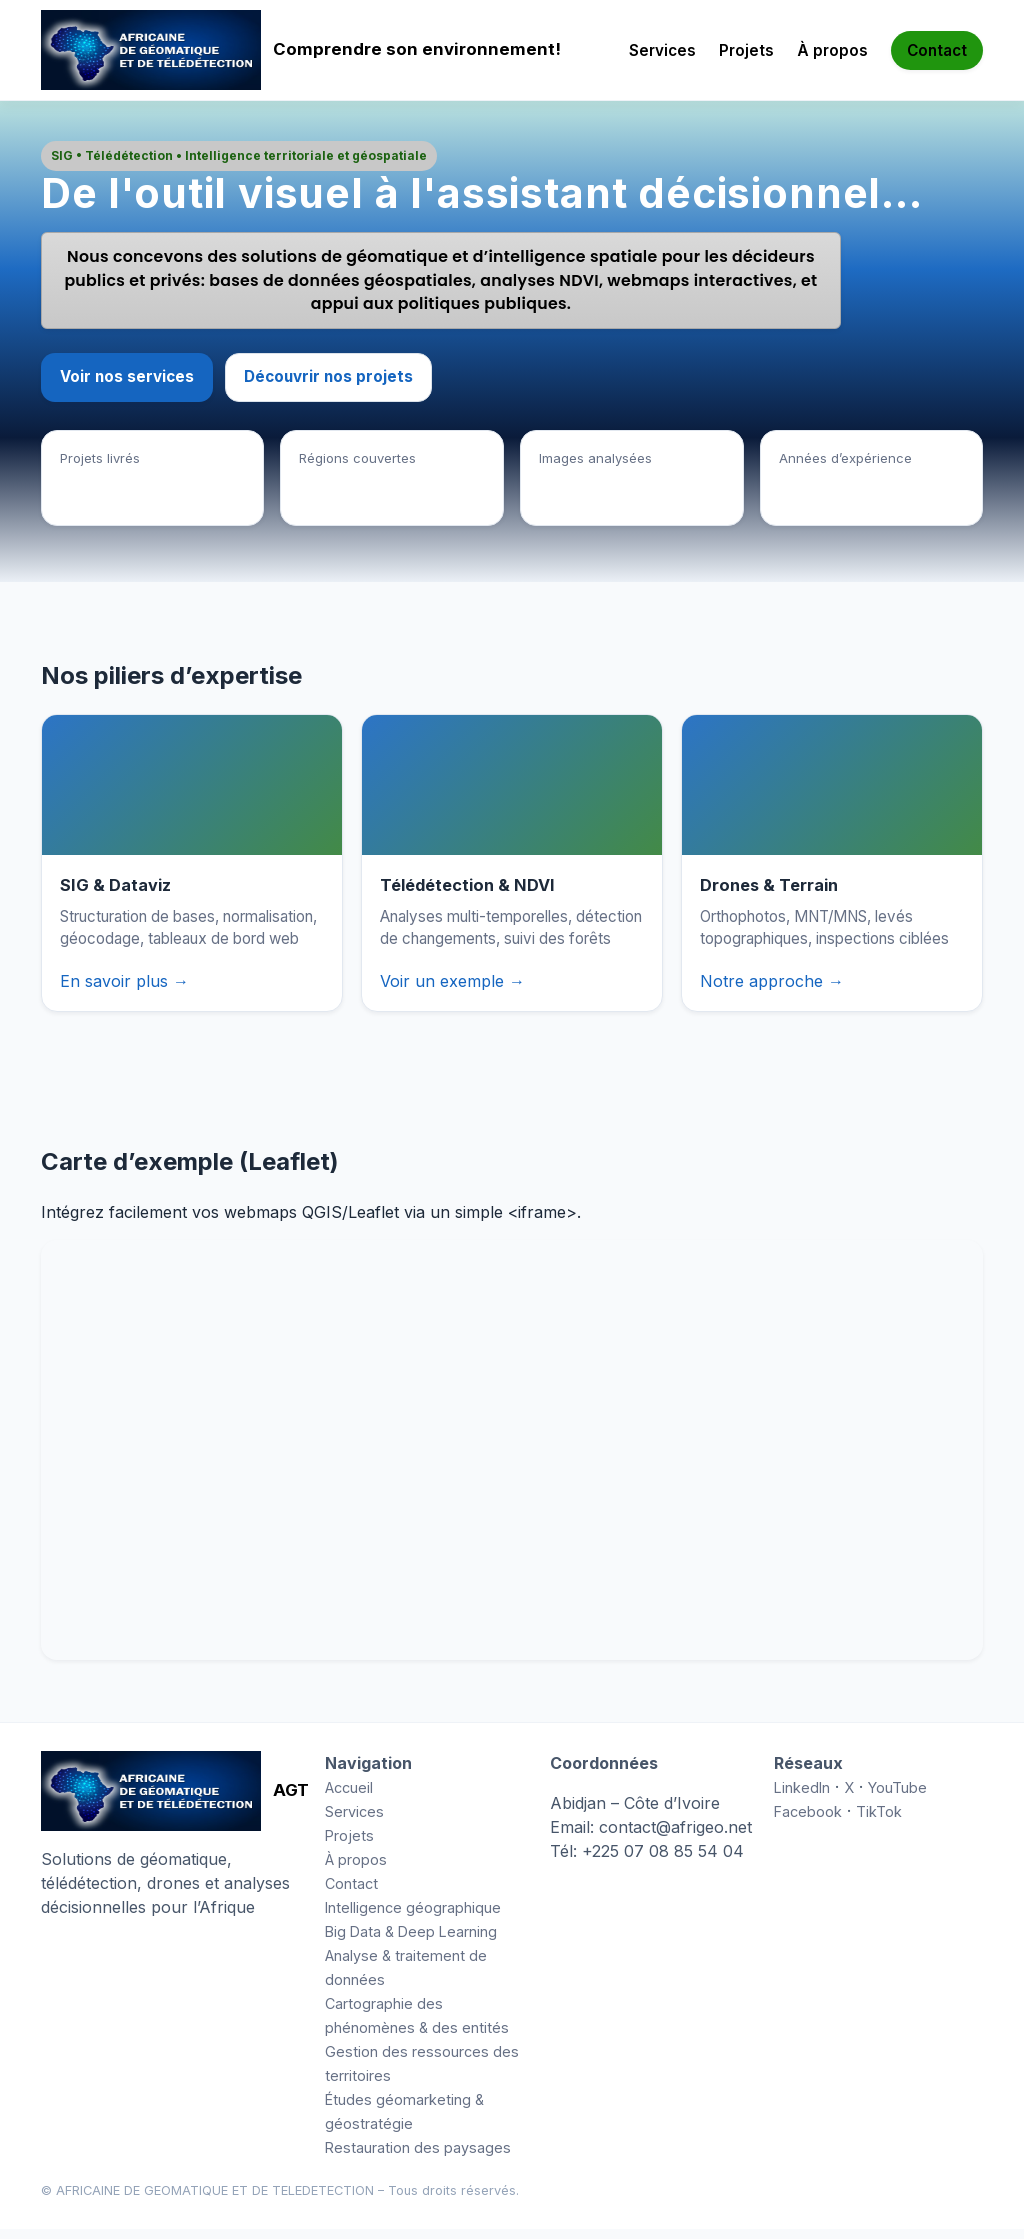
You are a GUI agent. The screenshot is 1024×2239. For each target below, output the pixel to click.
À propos (832, 50)
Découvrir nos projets (328, 386)
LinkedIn (802, 1797)
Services (662, 50)
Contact (937, 50)
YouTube (897, 1797)
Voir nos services (127, 386)
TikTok (879, 1821)
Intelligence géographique (413, 1917)
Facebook (808, 1821)
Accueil (349, 1797)
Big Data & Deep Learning (411, 1941)
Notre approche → (772, 991)
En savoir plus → (124, 991)
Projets (746, 50)
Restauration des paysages (418, 2157)
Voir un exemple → (452, 991)
